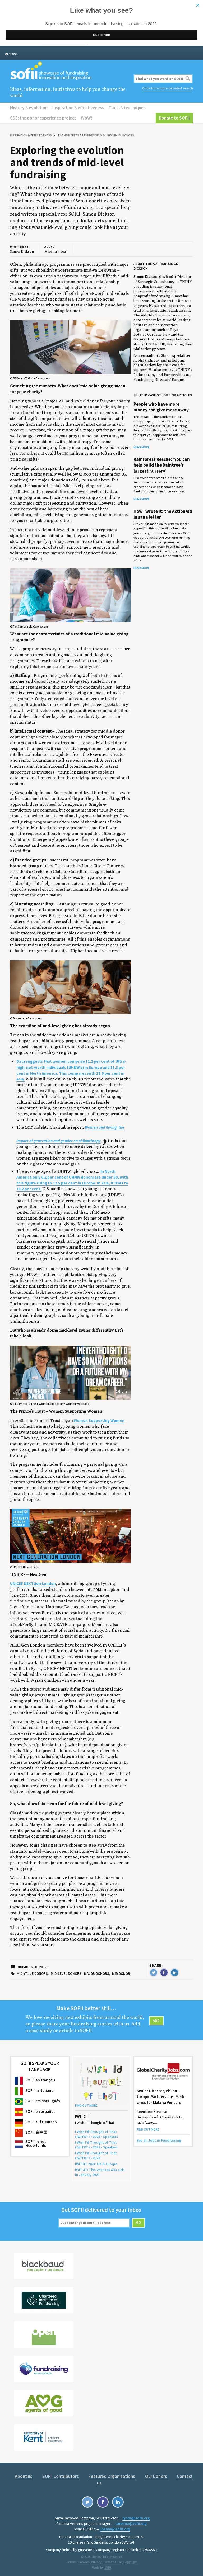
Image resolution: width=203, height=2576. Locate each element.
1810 (107, 2567)
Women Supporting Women (99, 1420)
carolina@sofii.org (131, 2523)
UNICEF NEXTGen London (33, 1583)
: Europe (96, 2163)
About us (24, 2476)
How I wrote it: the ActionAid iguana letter (162, 514)
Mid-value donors (32, 1973)
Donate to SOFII (174, 118)
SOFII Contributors (61, 2476)
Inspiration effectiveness (78, 108)
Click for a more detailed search (167, 88)
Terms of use (112, 2561)
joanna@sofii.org (115, 2528)
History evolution (29, 108)
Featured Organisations (112, 2476)
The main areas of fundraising (80, 135)
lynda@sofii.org (136, 2517)
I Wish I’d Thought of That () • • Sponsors (96, 2134)
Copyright (130, 2561)
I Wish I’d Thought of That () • (96, 2155)
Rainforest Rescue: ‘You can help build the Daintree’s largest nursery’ (161, 465)
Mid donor (121, 1973)
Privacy (96, 2561)
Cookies (84, 2561)
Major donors (96, 1973)
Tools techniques (127, 108)
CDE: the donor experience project (43, 118)
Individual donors (120, 135)
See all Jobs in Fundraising (159, 2140)
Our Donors (156, 2476)
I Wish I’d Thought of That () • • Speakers (96, 2144)
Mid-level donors (66, 1973)
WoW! (86, 118)
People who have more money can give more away (160, 407)
